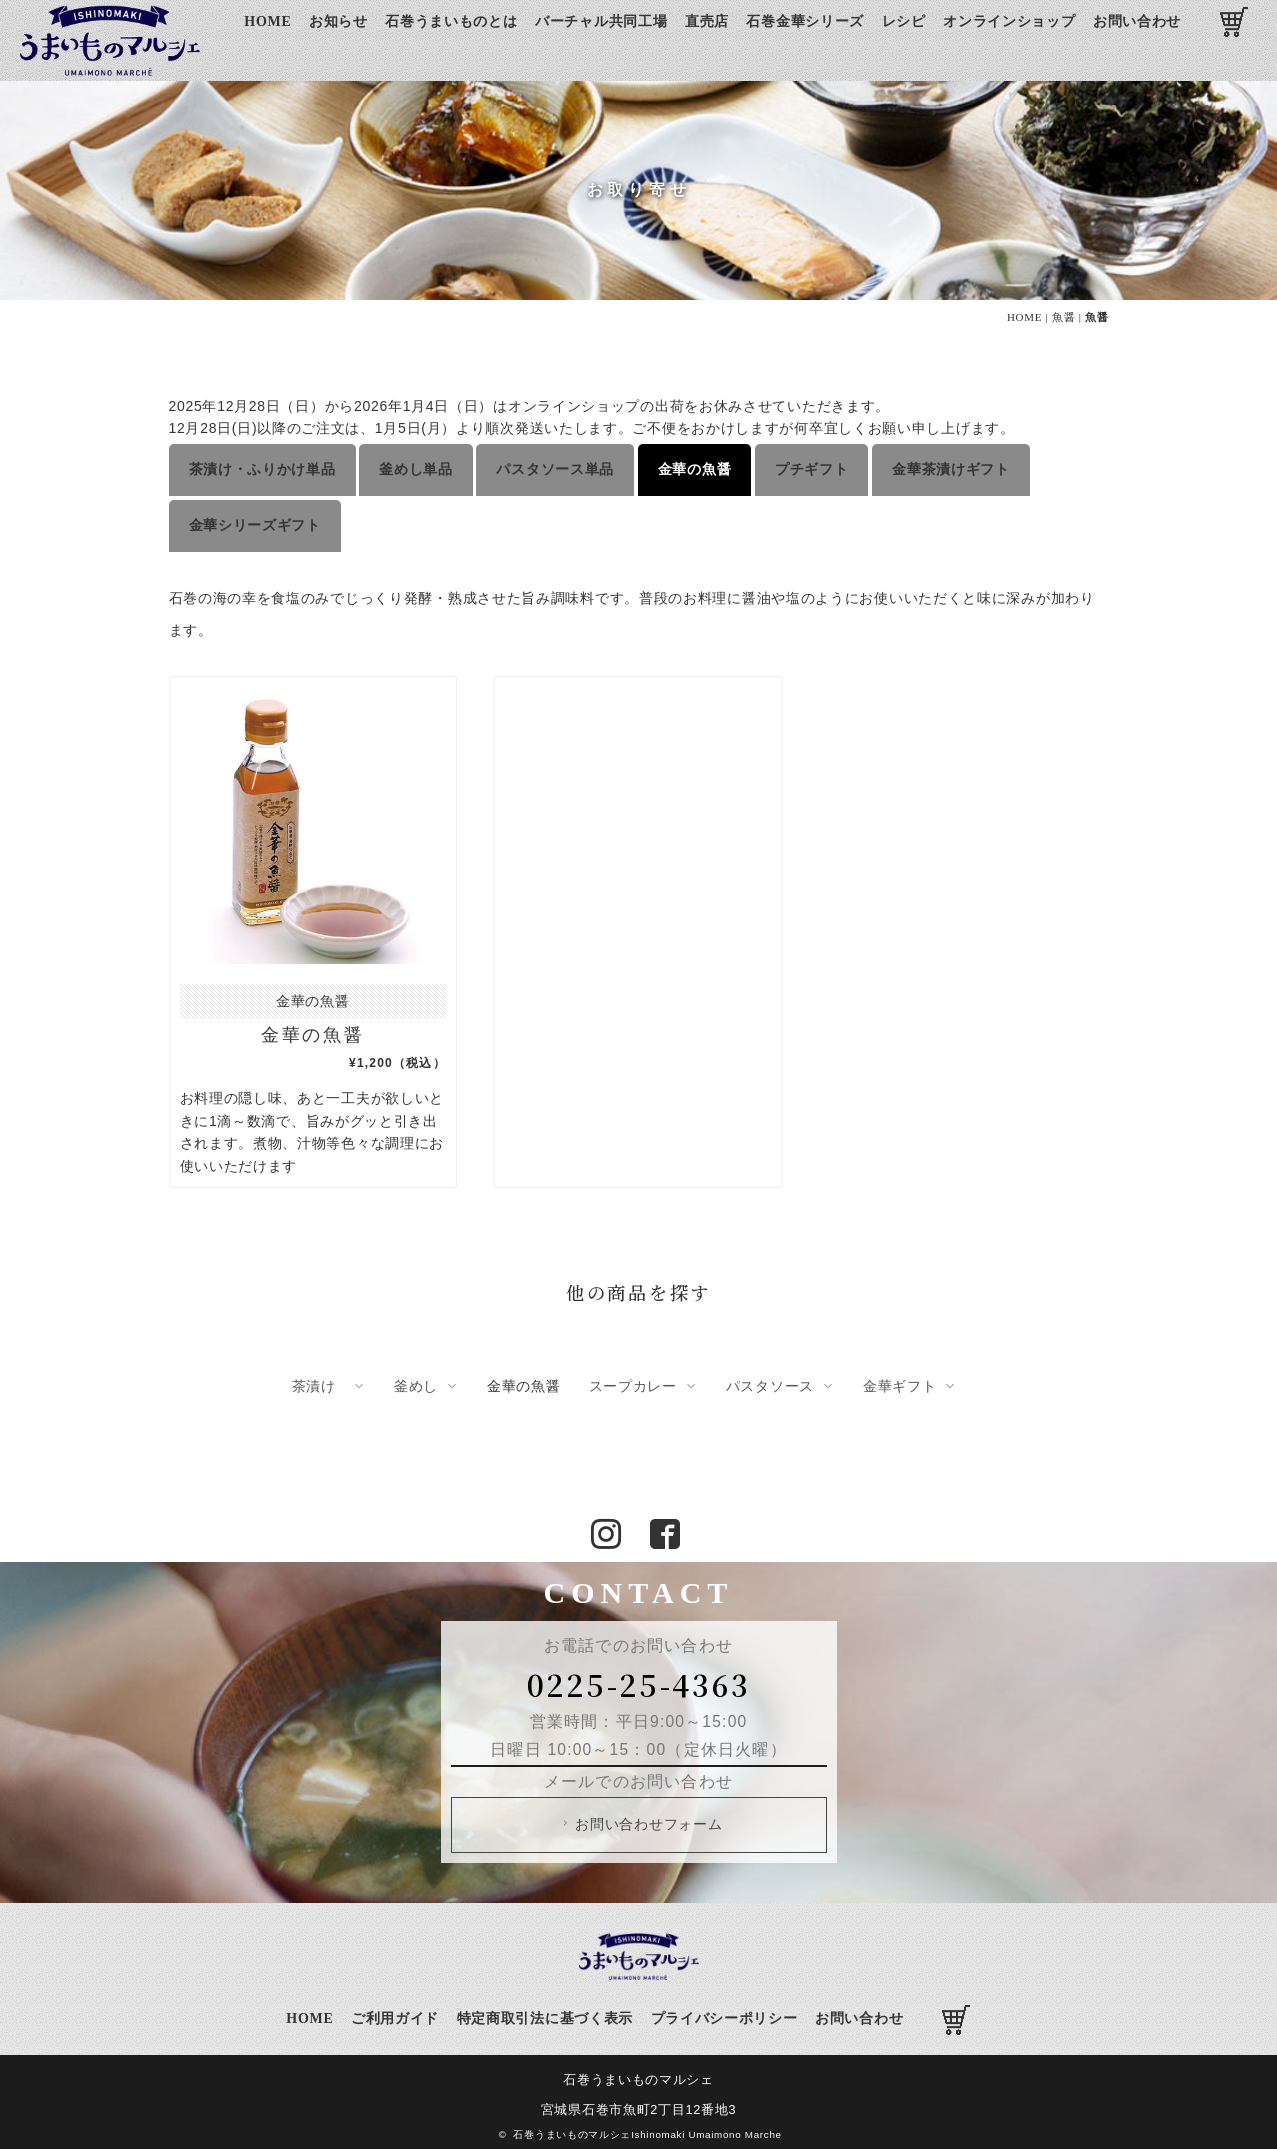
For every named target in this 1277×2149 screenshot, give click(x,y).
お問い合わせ (1137, 21)
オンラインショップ (1009, 21)
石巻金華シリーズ (805, 21)
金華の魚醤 (695, 465)
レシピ (904, 21)
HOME (267, 21)
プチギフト (812, 465)
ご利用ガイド (395, 2011)
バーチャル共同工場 (601, 21)
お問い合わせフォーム (640, 1817)
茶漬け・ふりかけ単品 (262, 465)
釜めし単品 (416, 465)
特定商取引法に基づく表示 (545, 2011)
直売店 (707, 21)
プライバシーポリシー (724, 2011)
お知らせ (338, 21)
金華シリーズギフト (255, 517)
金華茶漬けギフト (951, 465)
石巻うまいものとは (451, 21)
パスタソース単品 (555, 465)
